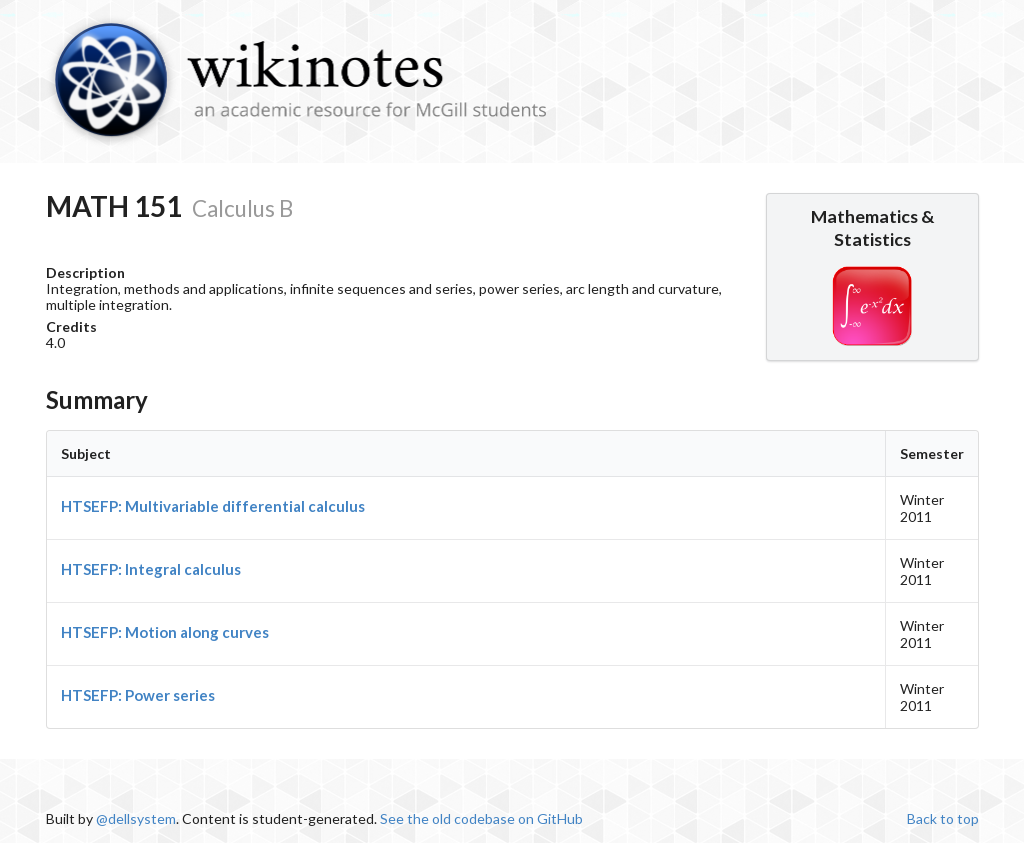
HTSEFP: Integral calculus (151, 569)
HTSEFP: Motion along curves (165, 632)
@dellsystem (136, 818)
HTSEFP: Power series (138, 695)
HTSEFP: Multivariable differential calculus (213, 506)
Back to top (943, 818)
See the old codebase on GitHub (481, 818)
